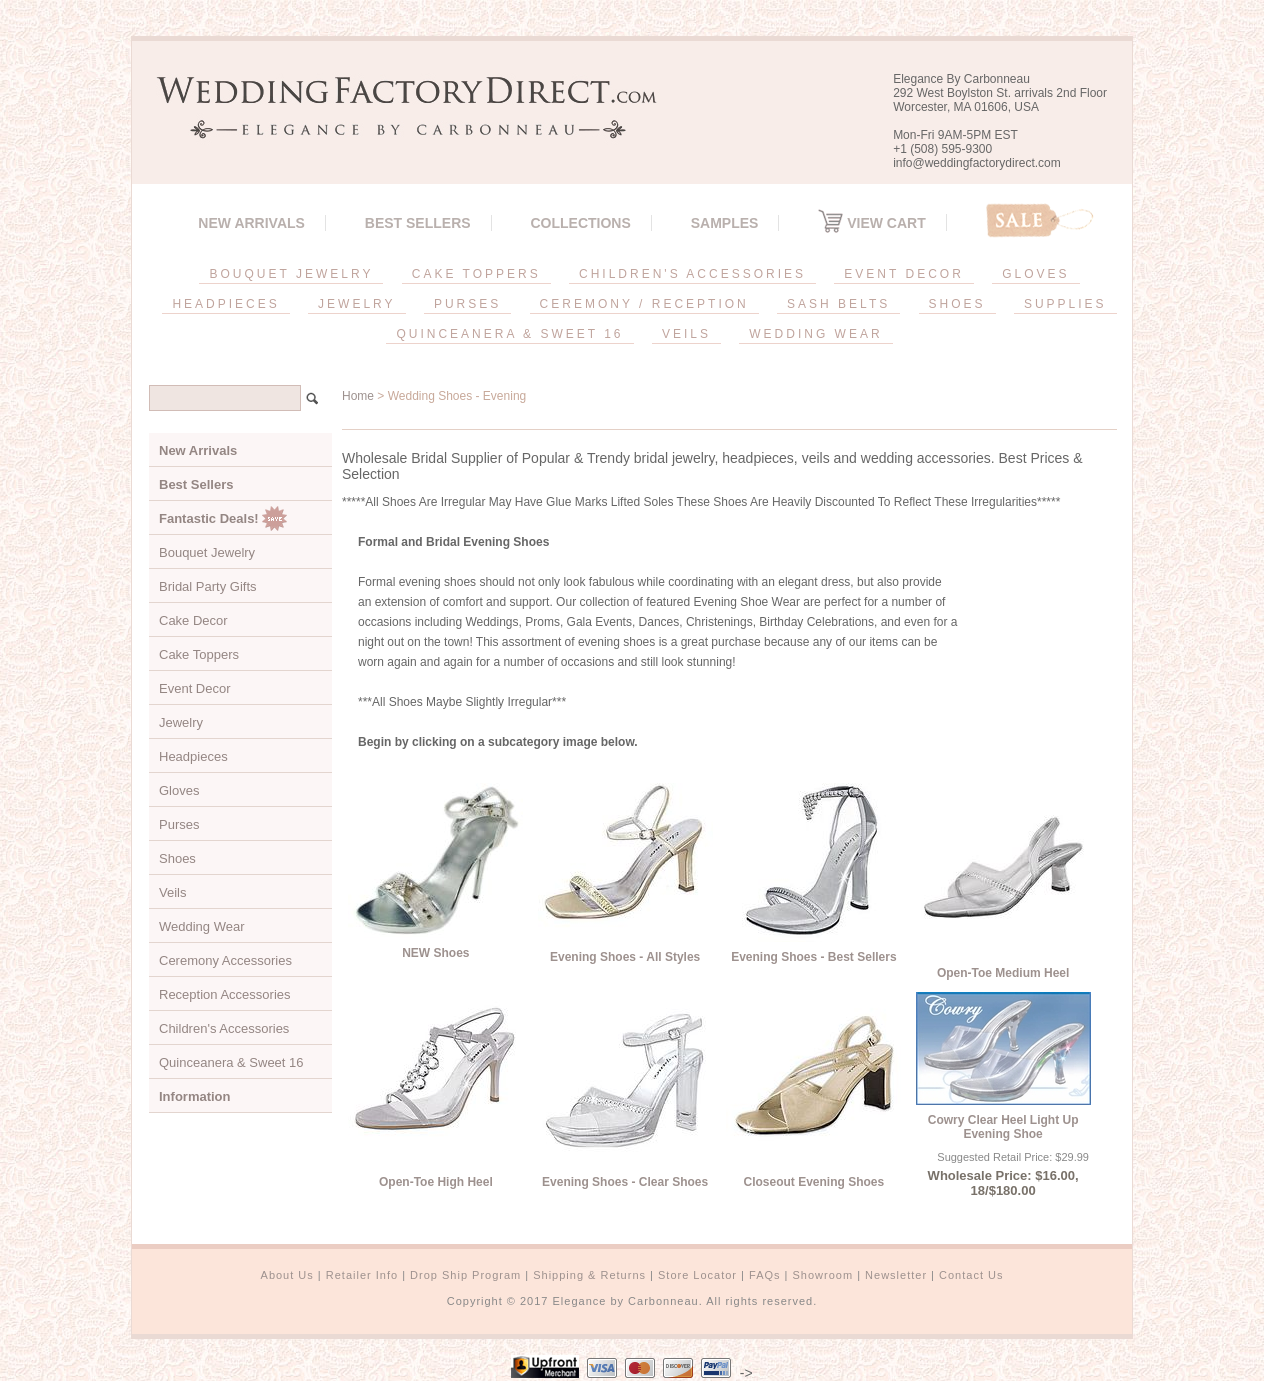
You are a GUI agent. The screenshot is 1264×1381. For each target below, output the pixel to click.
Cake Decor (193, 620)
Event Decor (195, 688)
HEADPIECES (225, 304)
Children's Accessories (224, 1028)
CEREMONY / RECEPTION (644, 304)
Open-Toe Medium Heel (1003, 973)
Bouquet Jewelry (207, 552)
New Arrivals (251, 223)
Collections (580, 223)
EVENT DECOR (903, 274)
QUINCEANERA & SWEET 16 (509, 334)
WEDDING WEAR (815, 334)
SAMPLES (725, 223)
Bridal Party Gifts (208, 586)
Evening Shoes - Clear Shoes (625, 1182)
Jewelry (181, 722)
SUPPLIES (1065, 304)
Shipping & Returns (589, 1275)
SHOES (957, 304)
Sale (1040, 220)
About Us (287, 1275)
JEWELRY (356, 304)
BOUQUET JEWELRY (291, 274)
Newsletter (896, 1275)
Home (358, 396)
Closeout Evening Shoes (814, 1182)
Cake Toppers (199, 654)
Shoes (177, 858)
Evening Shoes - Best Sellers (813, 957)
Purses (179, 824)
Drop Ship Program (465, 1275)
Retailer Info (362, 1275)
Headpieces (193, 756)
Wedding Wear (202, 926)
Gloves (179, 790)
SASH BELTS (838, 304)
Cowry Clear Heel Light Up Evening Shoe (1003, 1127)
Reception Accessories (225, 994)
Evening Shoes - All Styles (625, 957)
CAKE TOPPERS (476, 274)
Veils (172, 892)
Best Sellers (418, 223)
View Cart (871, 223)
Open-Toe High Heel (436, 1182)
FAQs (765, 1275)
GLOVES (1035, 274)
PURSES (467, 304)
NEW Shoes (435, 953)
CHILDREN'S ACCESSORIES (692, 274)
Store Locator (697, 1275)
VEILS (686, 334)
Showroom (823, 1275)
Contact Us (971, 1275)
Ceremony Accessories (225, 960)
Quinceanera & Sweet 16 (231, 1062)
